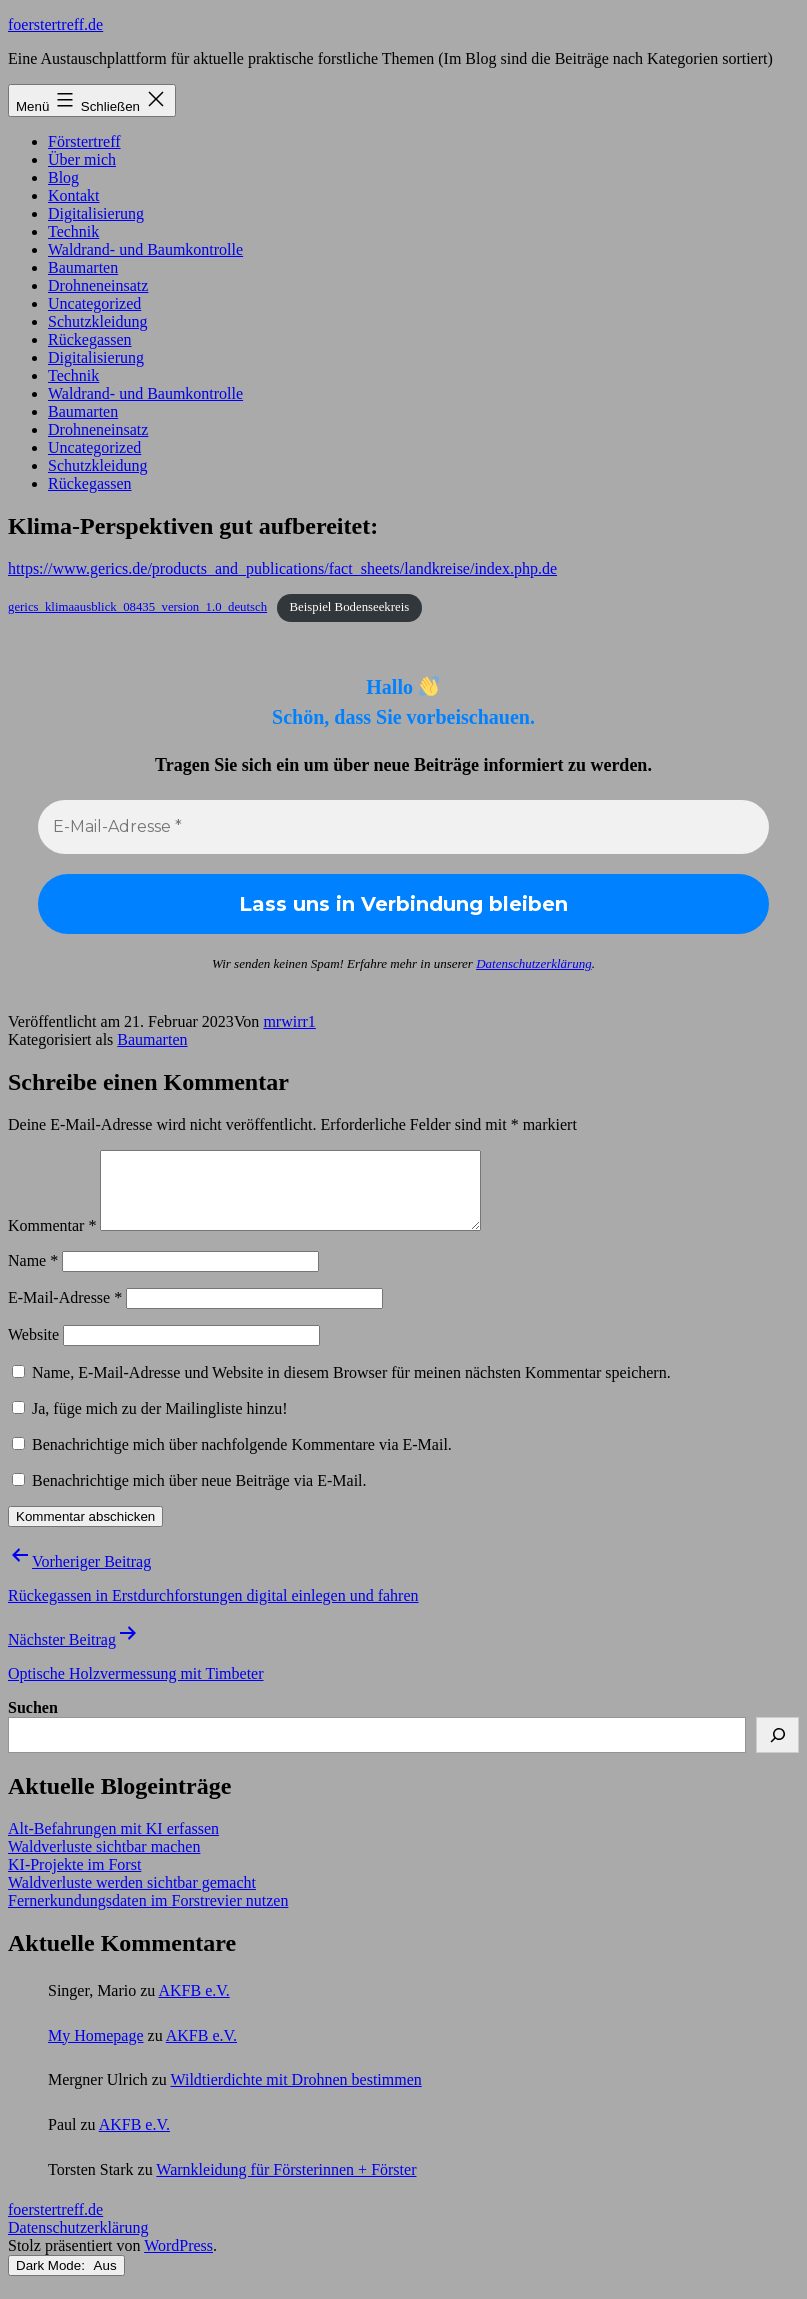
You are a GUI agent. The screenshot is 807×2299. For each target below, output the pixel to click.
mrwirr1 (289, 1021)
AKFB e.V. (193, 2005)
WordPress (178, 2260)
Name (33, 1275)
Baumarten (83, 267)
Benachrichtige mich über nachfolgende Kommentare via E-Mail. (242, 1459)
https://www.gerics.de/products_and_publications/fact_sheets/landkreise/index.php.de (282, 568)
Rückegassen (90, 339)
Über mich (82, 159)
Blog (63, 177)
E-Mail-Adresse (65, 1312)
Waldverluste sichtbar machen (104, 1861)
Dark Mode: (66, 2280)
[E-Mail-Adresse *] (403, 827)
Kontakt (74, 195)
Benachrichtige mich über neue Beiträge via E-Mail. (199, 1495)
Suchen (33, 1722)
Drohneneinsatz (98, 285)
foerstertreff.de (55, 24)
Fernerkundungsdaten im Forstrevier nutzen (148, 1915)
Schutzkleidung (98, 321)
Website (33, 1349)
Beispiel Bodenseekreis (349, 607)
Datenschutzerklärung (534, 963)
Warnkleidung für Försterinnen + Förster (286, 2184)
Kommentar (52, 1240)
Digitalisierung (96, 213)
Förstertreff (84, 141)
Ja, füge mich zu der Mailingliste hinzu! (149, 1423)
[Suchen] (777, 1750)
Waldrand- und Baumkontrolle (145, 249)
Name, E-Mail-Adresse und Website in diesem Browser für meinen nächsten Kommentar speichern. (351, 1387)
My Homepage (96, 2050)
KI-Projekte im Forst (74, 1879)
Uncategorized (94, 303)
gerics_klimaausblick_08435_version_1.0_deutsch (137, 607)
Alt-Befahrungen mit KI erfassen (113, 1843)
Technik (73, 231)
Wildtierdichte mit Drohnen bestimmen (295, 2094)
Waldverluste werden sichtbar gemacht (132, 1897)
